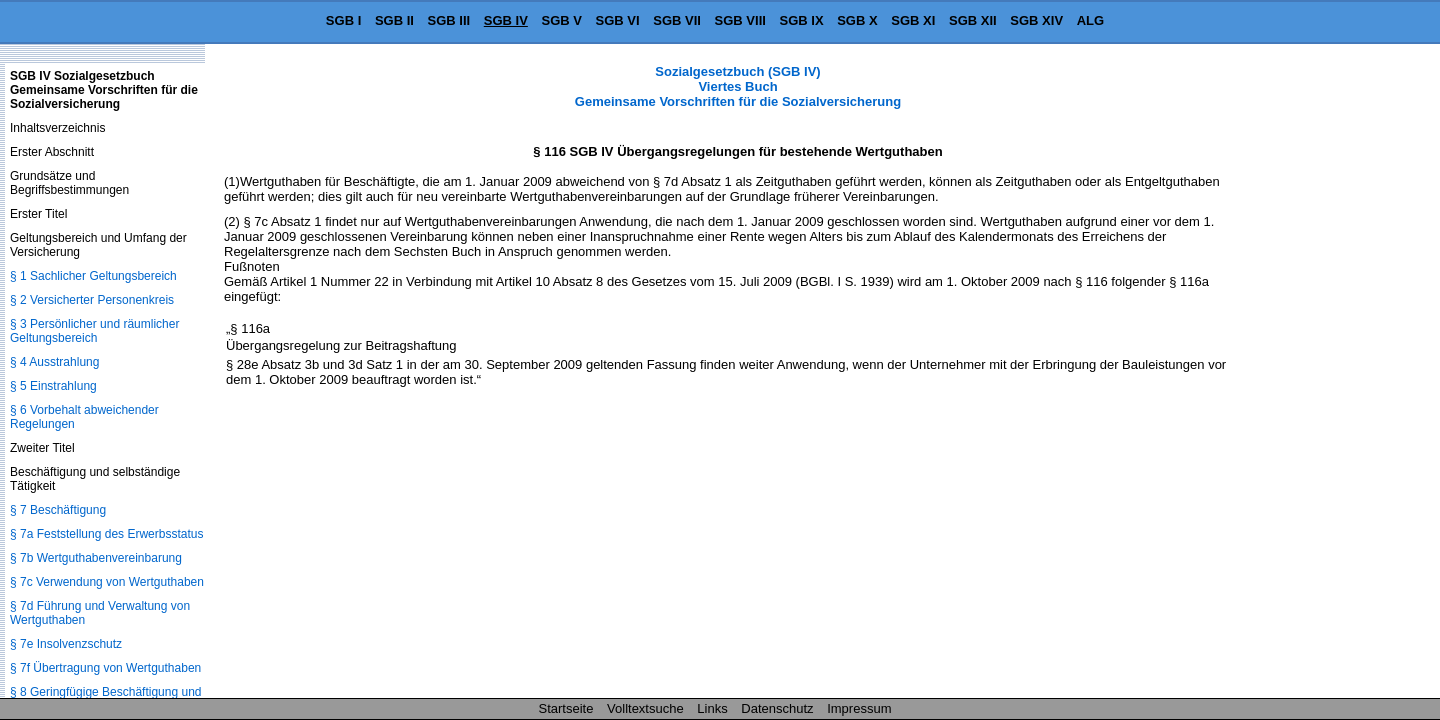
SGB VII (677, 20)
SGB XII (973, 20)
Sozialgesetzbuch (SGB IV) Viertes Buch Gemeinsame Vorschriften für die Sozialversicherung (738, 86)
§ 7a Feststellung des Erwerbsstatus (106, 534)
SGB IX (802, 20)
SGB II (394, 20)
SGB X (857, 20)
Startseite (566, 708)
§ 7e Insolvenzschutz (66, 644)
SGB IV (506, 20)
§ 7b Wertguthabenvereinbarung (96, 558)
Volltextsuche (645, 708)
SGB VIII (740, 20)
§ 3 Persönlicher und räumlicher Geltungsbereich (94, 331)
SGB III (449, 20)
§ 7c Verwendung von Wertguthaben (107, 582)
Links (712, 708)
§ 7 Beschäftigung (58, 510)
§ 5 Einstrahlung (53, 386)
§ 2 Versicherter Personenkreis (92, 300)
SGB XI (913, 20)
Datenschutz (777, 708)
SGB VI (618, 20)
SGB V (561, 20)
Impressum (859, 708)
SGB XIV (1036, 20)
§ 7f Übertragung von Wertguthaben (105, 668)
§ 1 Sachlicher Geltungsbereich (93, 276)
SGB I (343, 20)
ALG (1090, 20)
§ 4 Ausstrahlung (54, 362)
